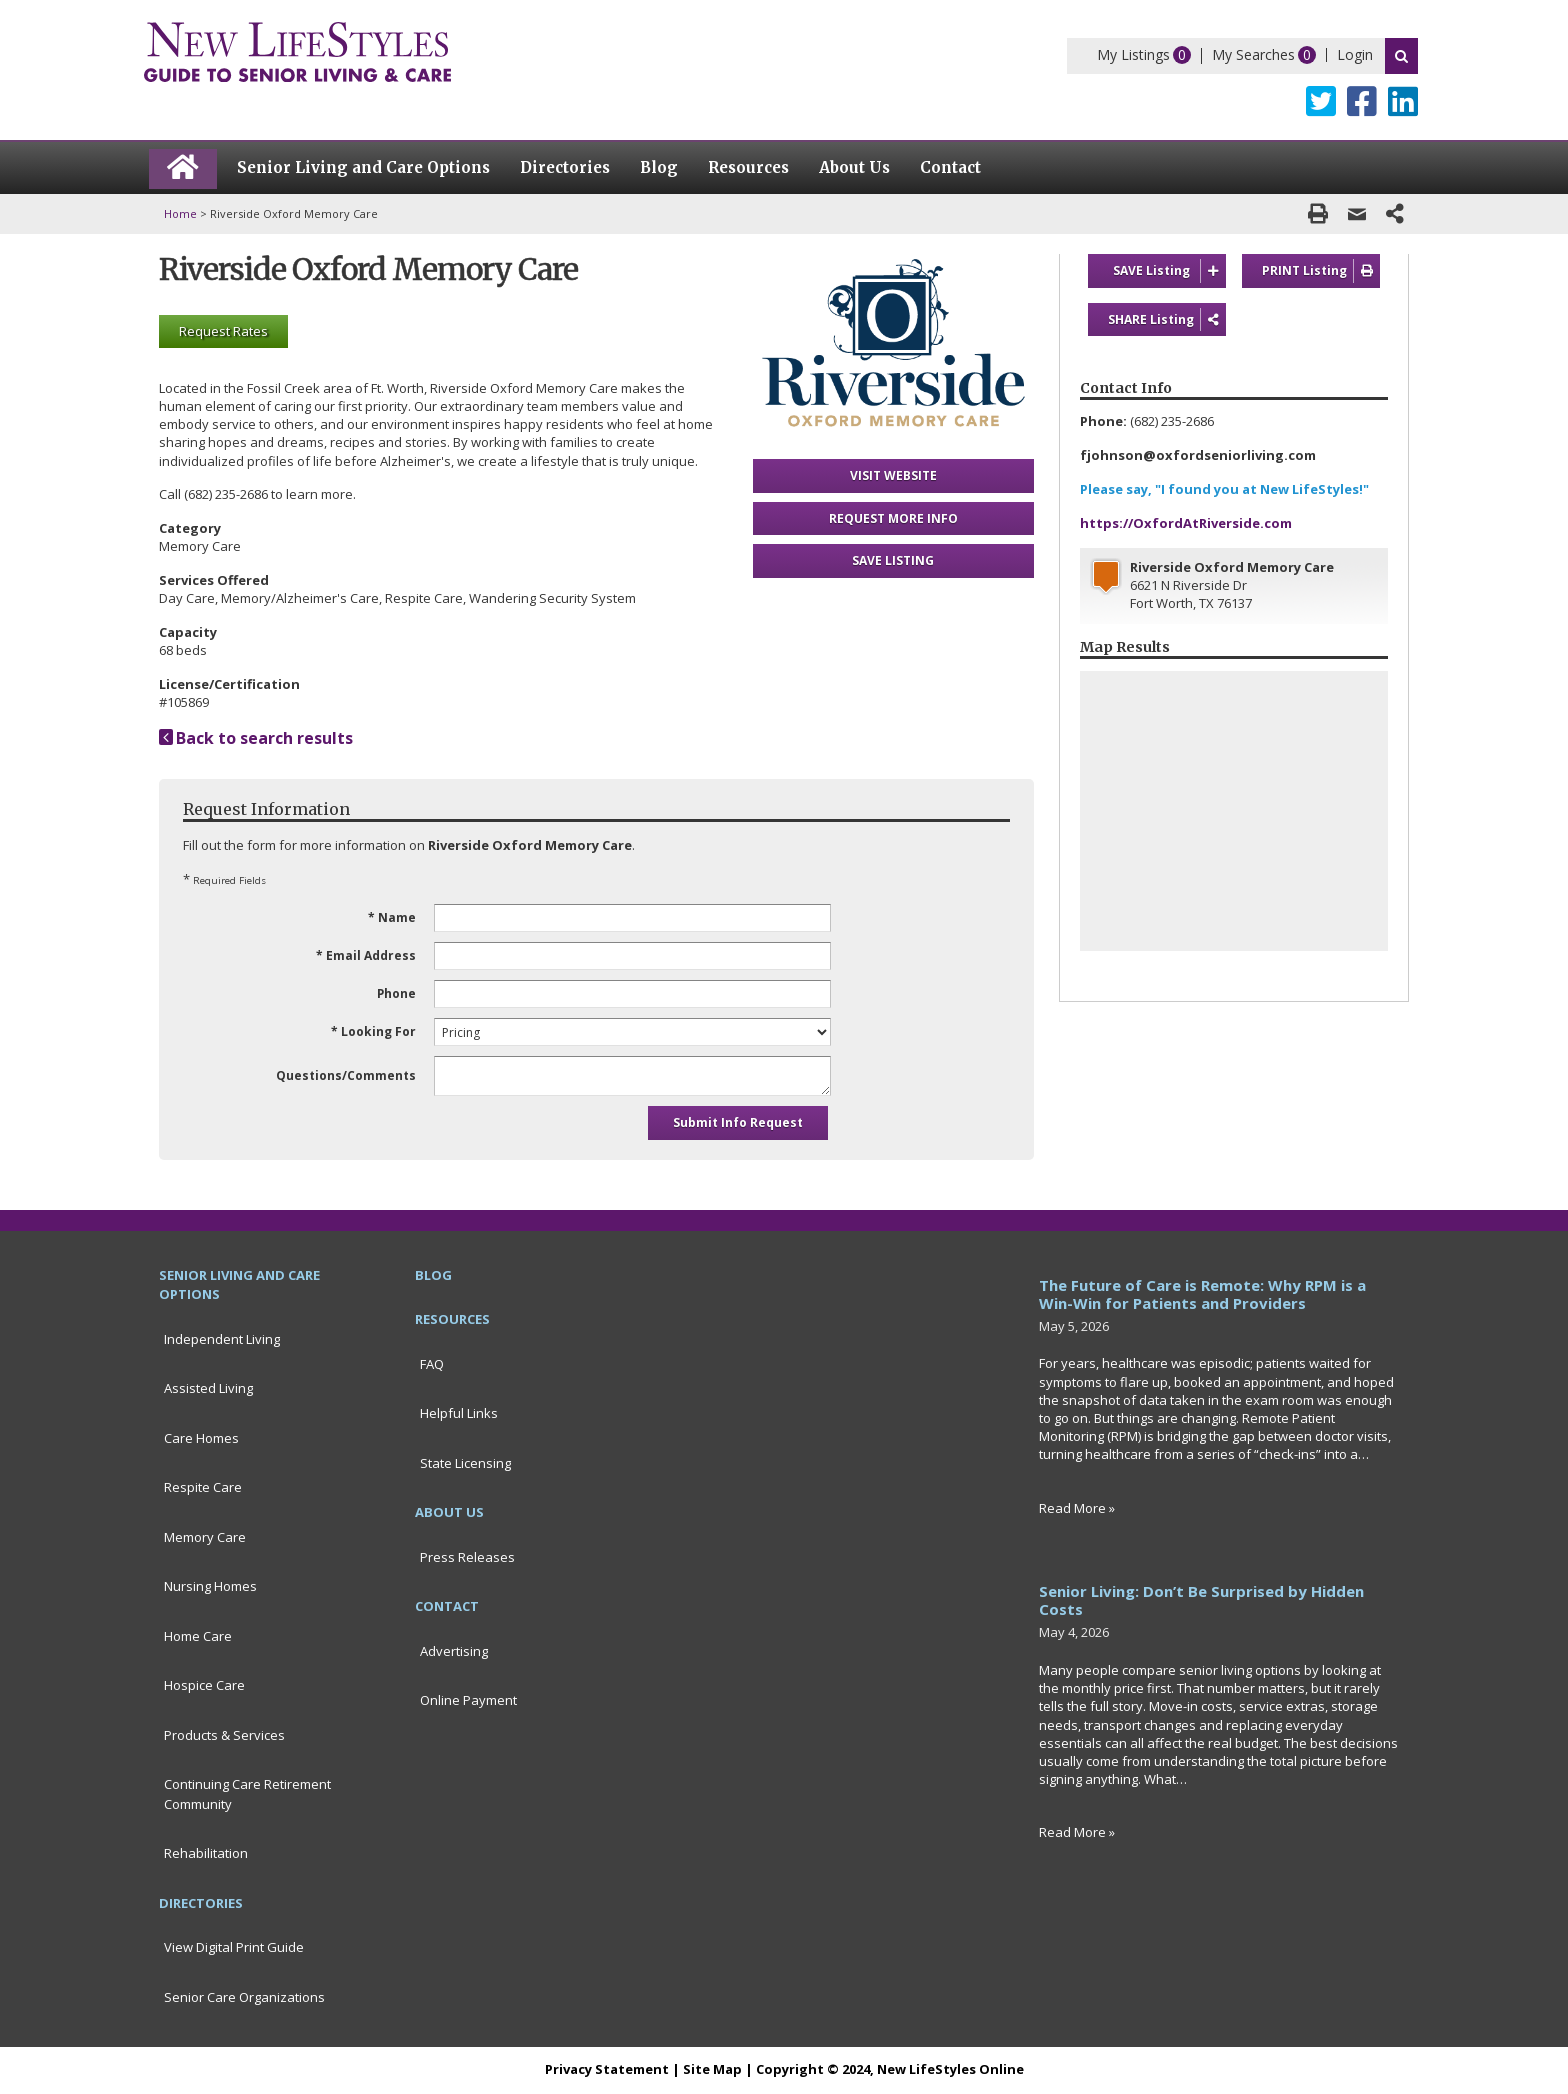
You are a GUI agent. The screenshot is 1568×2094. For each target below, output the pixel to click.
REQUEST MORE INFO (893, 518)
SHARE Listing (1167, 320)
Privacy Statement (607, 2069)
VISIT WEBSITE (893, 475)
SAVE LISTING (893, 560)
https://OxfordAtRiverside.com (1186, 523)
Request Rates (223, 331)
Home (180, 213)
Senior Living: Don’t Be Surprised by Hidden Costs (1201, 1600)
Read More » (1077, 1508)
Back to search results (256, 738)
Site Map (712, 2069)
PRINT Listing (1321, 271)
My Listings (1133, 54)
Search (1401, 56)
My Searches (1253, 54)
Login (1355, 54)
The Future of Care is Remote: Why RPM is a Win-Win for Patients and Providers (1202, 1294)
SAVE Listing (1169, 271)
